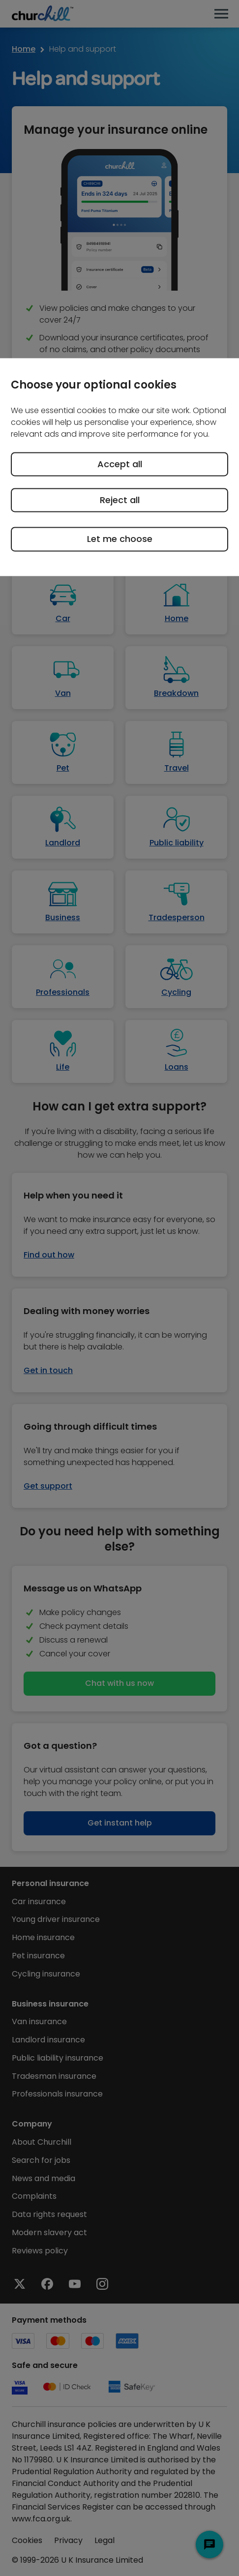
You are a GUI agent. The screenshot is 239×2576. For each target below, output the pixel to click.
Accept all (119, 464)
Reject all (120, 500)
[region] (119, 467)
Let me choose (119, 539)
